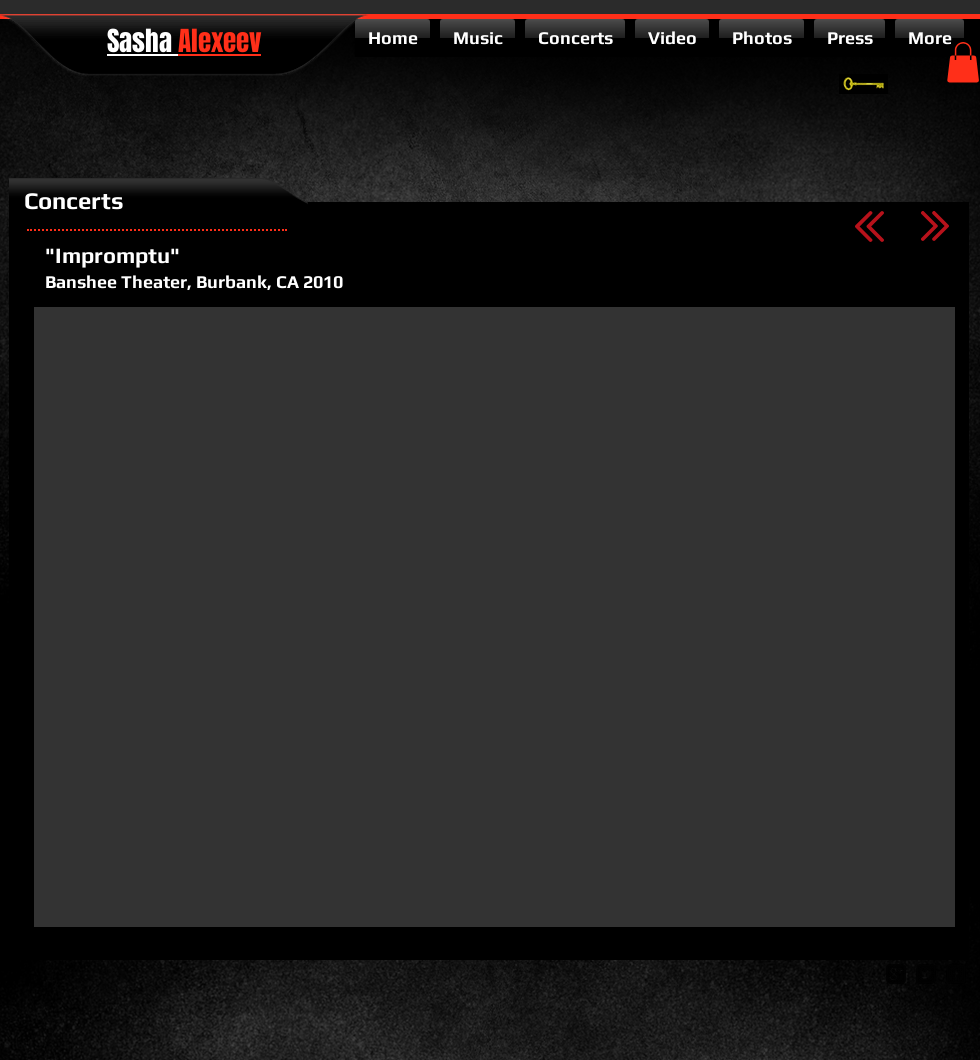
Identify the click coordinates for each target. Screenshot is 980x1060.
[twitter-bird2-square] (926, 974)
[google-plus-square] (896, 974)
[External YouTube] (494, 617)
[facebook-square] (956, 974)
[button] (963, 62)
